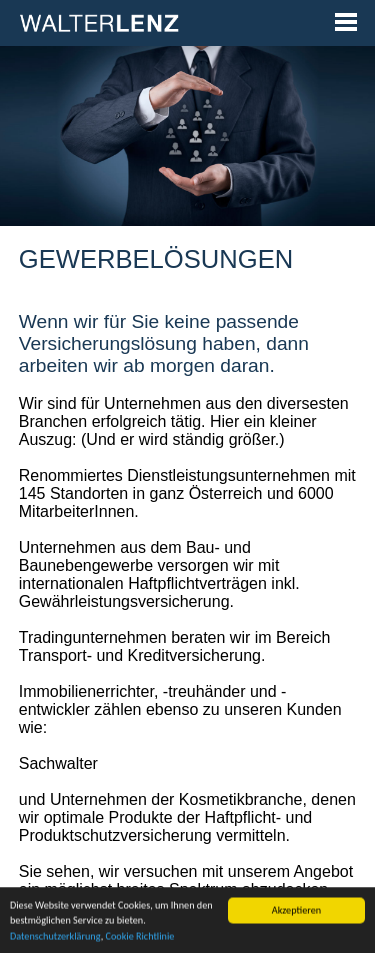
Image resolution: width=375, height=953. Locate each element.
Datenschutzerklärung (55, 942)
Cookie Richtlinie (139, 942)
